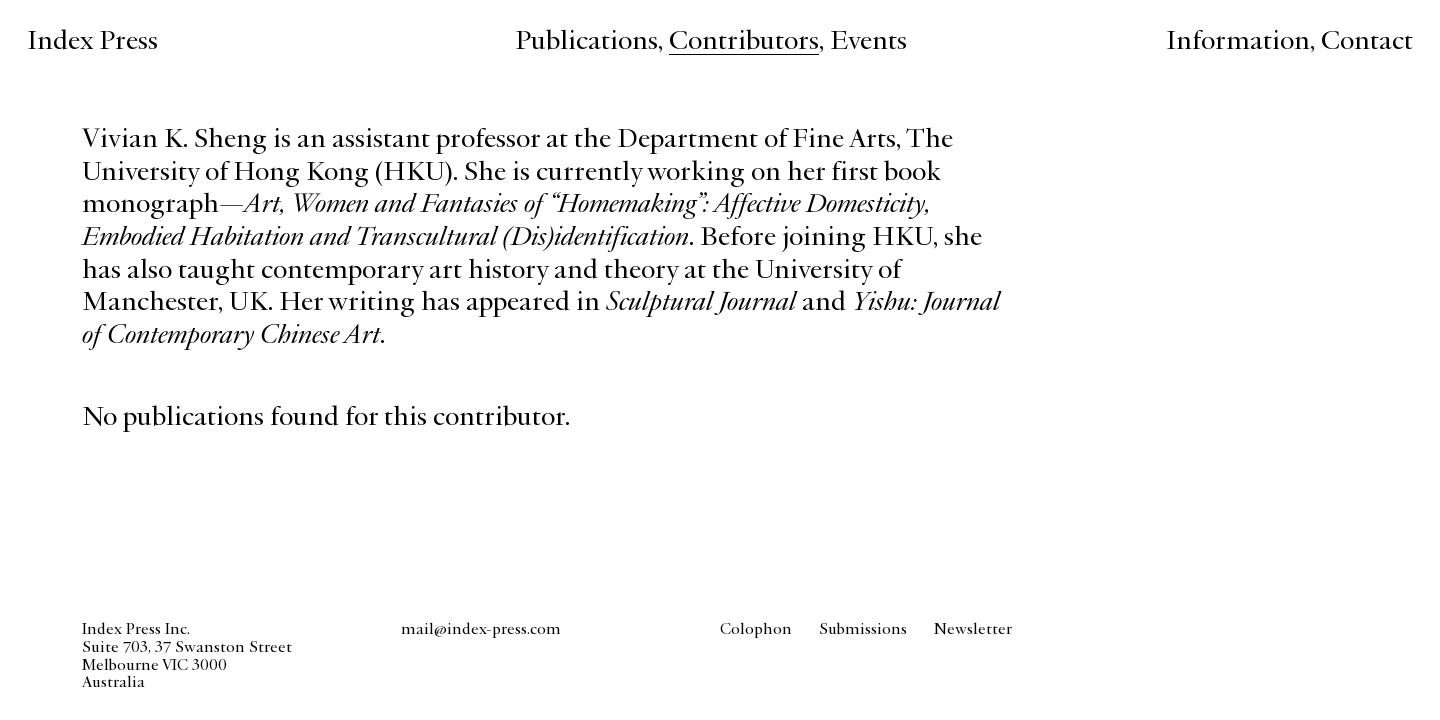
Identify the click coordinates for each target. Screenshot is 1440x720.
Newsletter (973, 630)
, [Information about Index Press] (1243, 42)
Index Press (92, 42)
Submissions (863, 630)
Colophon (756, 630)
